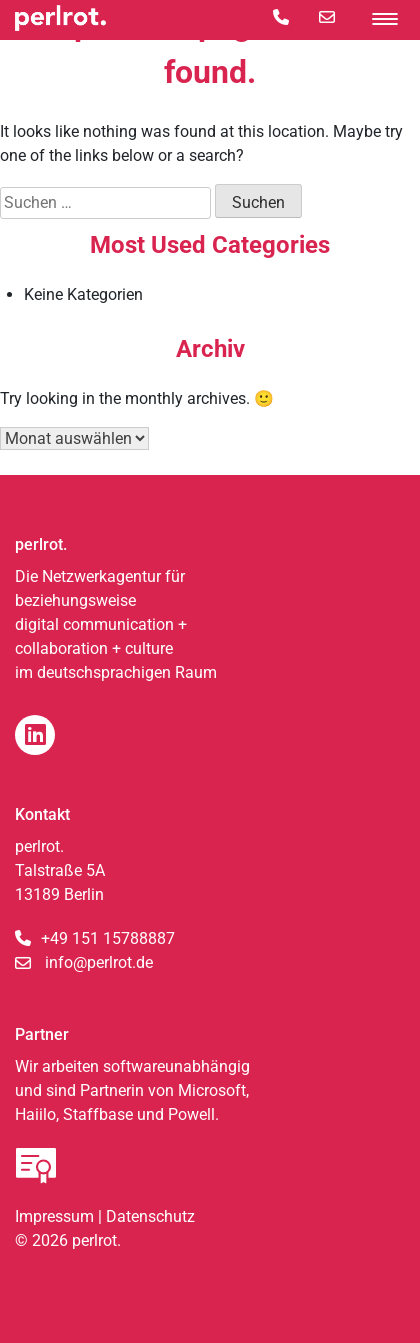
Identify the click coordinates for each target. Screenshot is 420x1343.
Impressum (54, 1216)
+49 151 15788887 (108, 938)
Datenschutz (150, 1216)
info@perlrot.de (99, 962)
